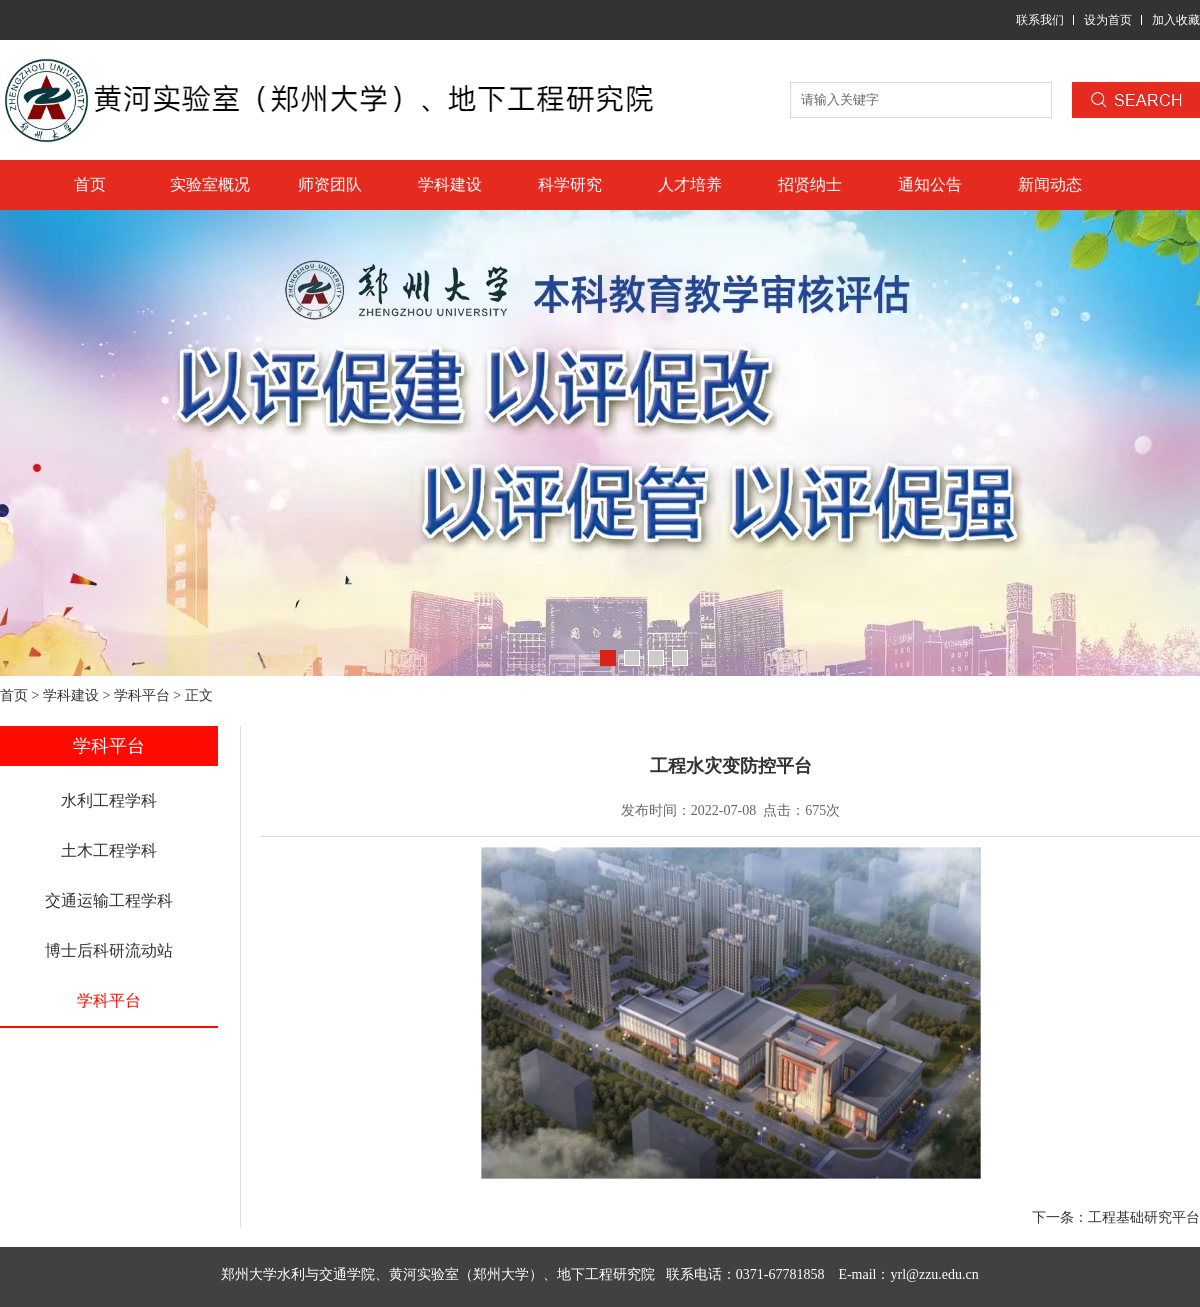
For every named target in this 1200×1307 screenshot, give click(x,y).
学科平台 (142, 695)
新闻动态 (1050, 184)
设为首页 (1108, 20)
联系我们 (1040, 20)
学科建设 (450, 184)
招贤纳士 (810, 184)
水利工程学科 (109, 800)
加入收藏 (1176, 20)
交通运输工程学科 (109, 900)
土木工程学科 (109, 850)
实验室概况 (210, 184)
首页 (90, 184)
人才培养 (690, 184)
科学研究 (570, 184)
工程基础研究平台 (1144, 1217)
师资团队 (330, 184)
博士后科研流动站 (109, 950)
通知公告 (930, 184)
